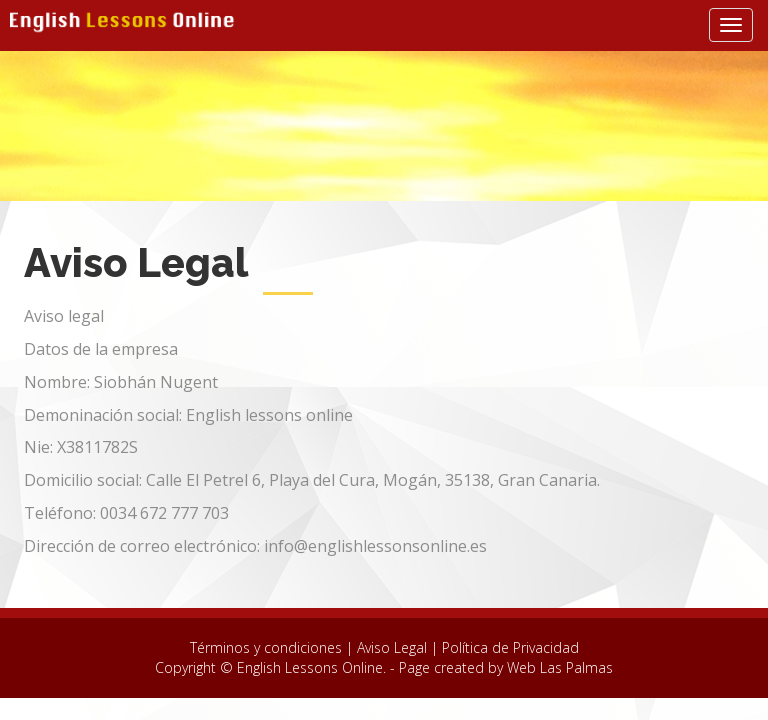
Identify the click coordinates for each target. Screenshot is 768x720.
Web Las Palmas (560, 667)
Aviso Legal (392, 647)
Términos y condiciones (268, 647)
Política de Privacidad (510, 647)
